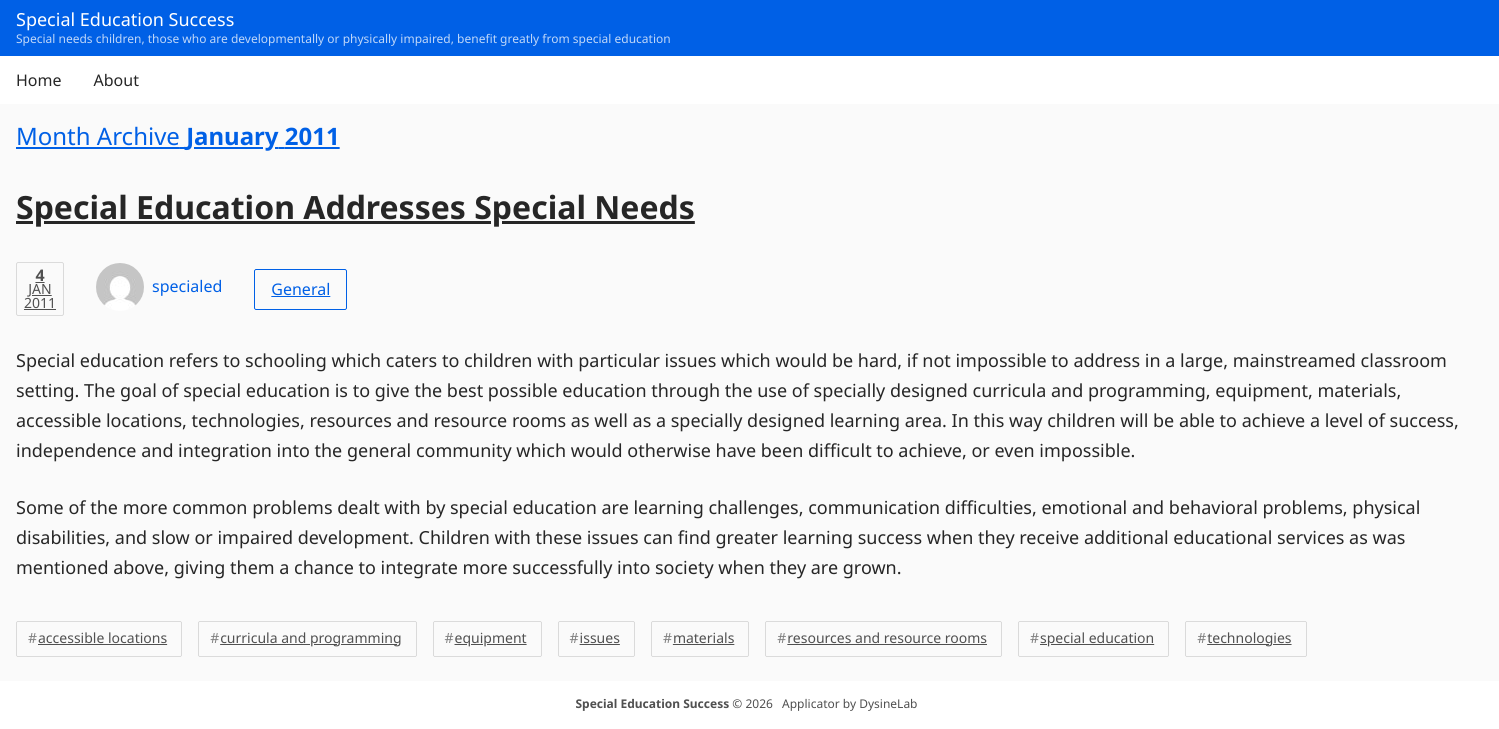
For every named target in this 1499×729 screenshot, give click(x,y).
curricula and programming (310, 638)
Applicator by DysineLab (849, 703)
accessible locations (102, 638)
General (300, 289)
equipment (491, 638)
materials (703, 638)
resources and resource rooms (887, 638)
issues (600, 638)
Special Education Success (652, 703)
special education (1097, 638)
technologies (1249, 638)
